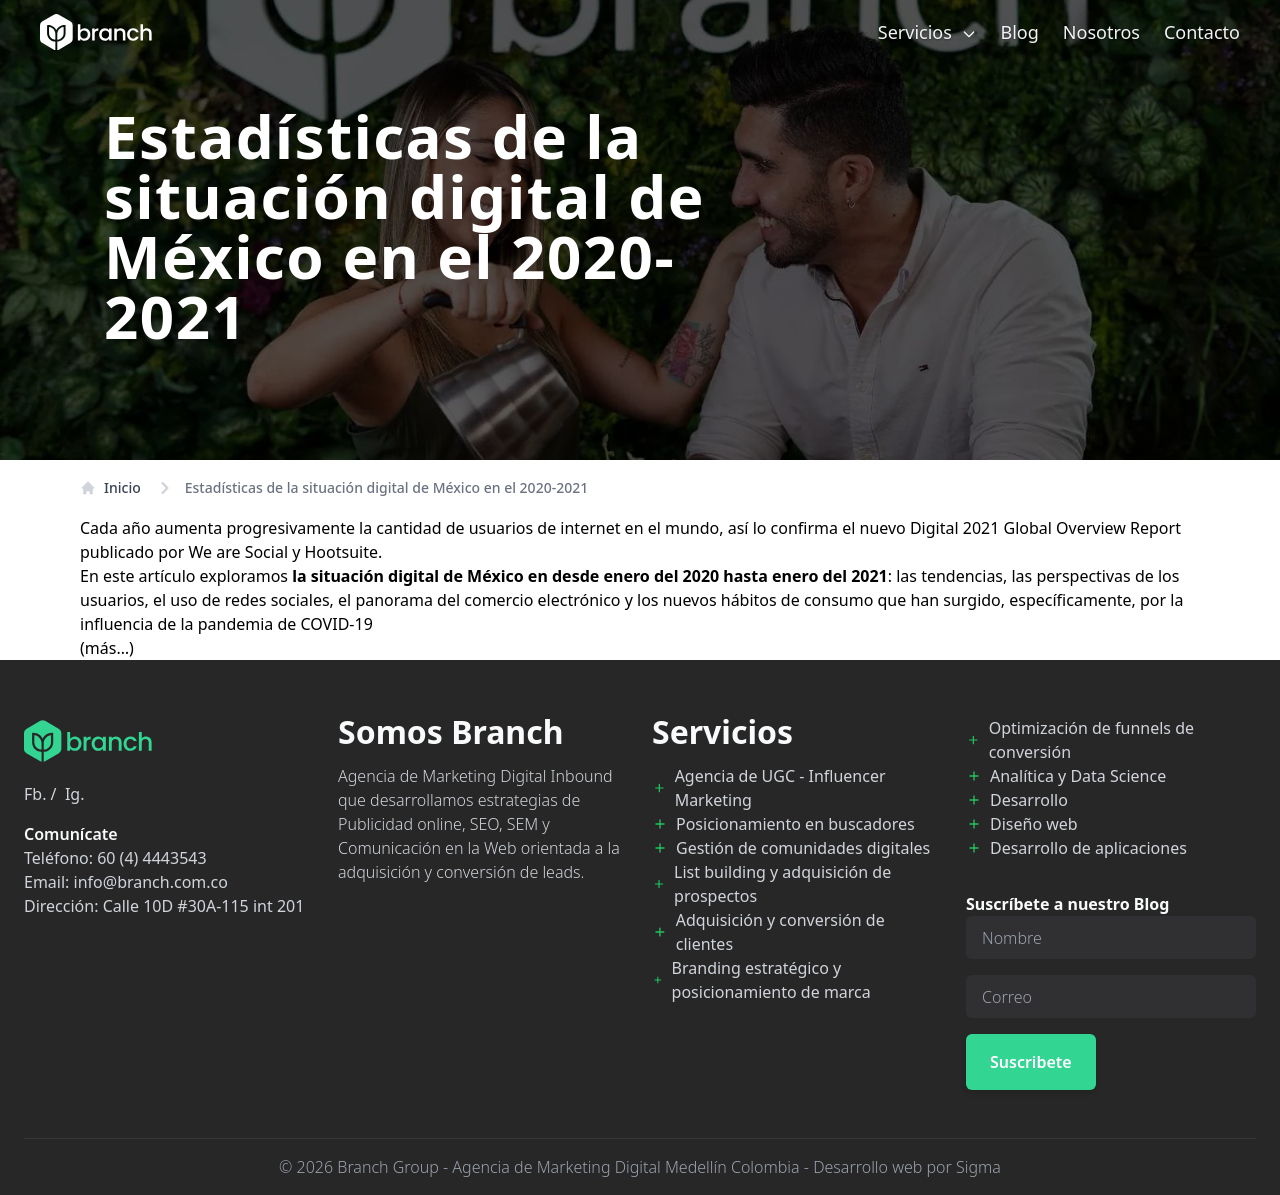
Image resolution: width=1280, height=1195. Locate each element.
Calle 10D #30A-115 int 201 (204, 906)
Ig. (75, 794)
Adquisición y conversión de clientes (780, 932)
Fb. (35, 794)
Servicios (927, 32)
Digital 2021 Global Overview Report (1045, 528)
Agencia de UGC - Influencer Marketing (780, 788)
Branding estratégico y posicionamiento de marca (771, 980)
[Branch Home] (96, 32)
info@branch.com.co (151, 882)
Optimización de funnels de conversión (1091, 740)
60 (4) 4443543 (151, 858)
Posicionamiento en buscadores (795, 824)
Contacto (1202, 32)
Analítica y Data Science (1078, 776)
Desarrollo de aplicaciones (1088, 848)
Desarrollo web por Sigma (907, 1167)
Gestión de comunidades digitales (803, 848)
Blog (1020, 32)
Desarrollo (1029, 800)
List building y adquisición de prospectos (782, 884)
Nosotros (1101, 32)
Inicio (110, 487)
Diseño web (1034, 824)
